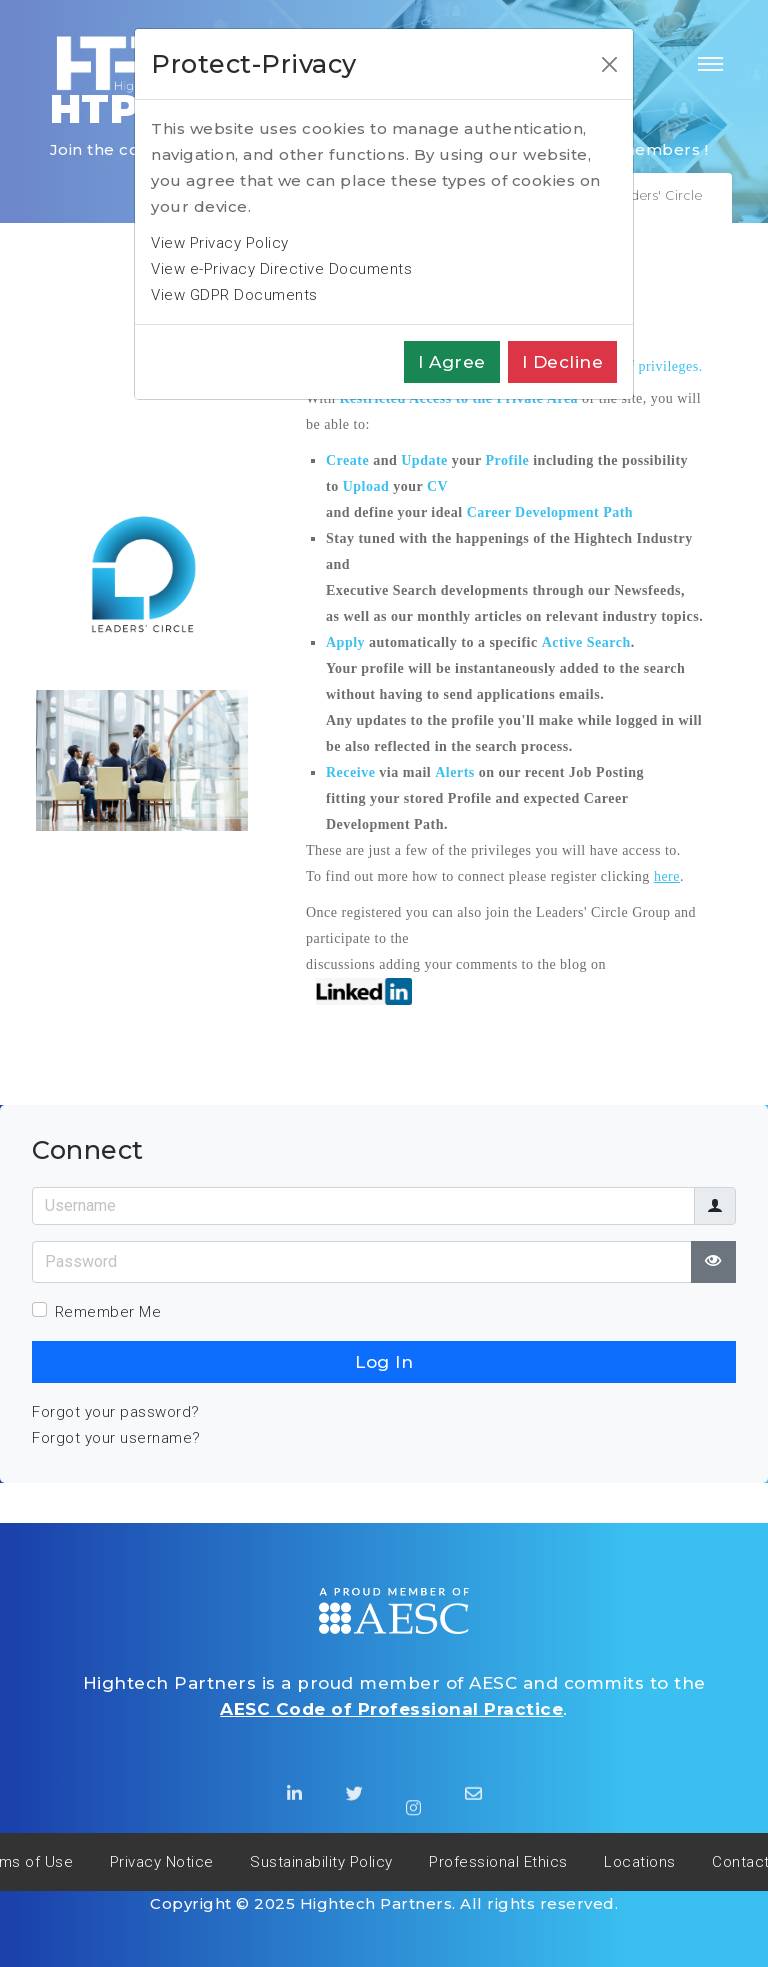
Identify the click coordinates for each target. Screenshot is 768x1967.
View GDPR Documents (234, 295)
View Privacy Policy (220, 243)
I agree (452, 362)
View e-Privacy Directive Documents (281, 269)
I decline (563, 362)
